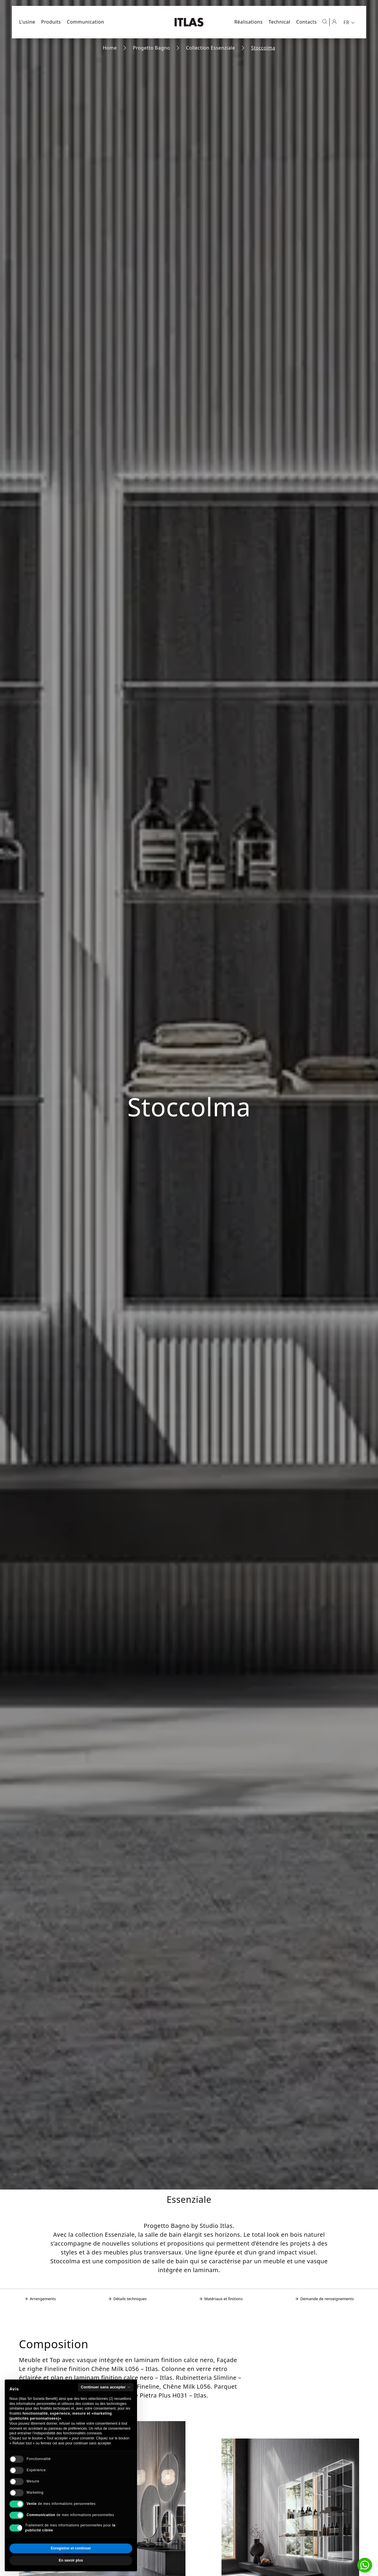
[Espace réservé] (334, 21)
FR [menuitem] (346, 22)
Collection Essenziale (210, 48)
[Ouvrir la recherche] (324, 21)
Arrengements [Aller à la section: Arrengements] (40, 2298)
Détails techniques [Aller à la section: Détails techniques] (127, 2298)
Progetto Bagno (151, 48)
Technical (279, 22)
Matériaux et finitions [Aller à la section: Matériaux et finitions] (221, 2298)
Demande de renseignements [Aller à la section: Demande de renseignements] (324, 2298)
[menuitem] (349, 22)
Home (110, 48)
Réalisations (248, 22)
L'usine (27, 22)
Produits (51, 22)
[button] (364, 2565)
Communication (85, 22)
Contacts (306, 22)
